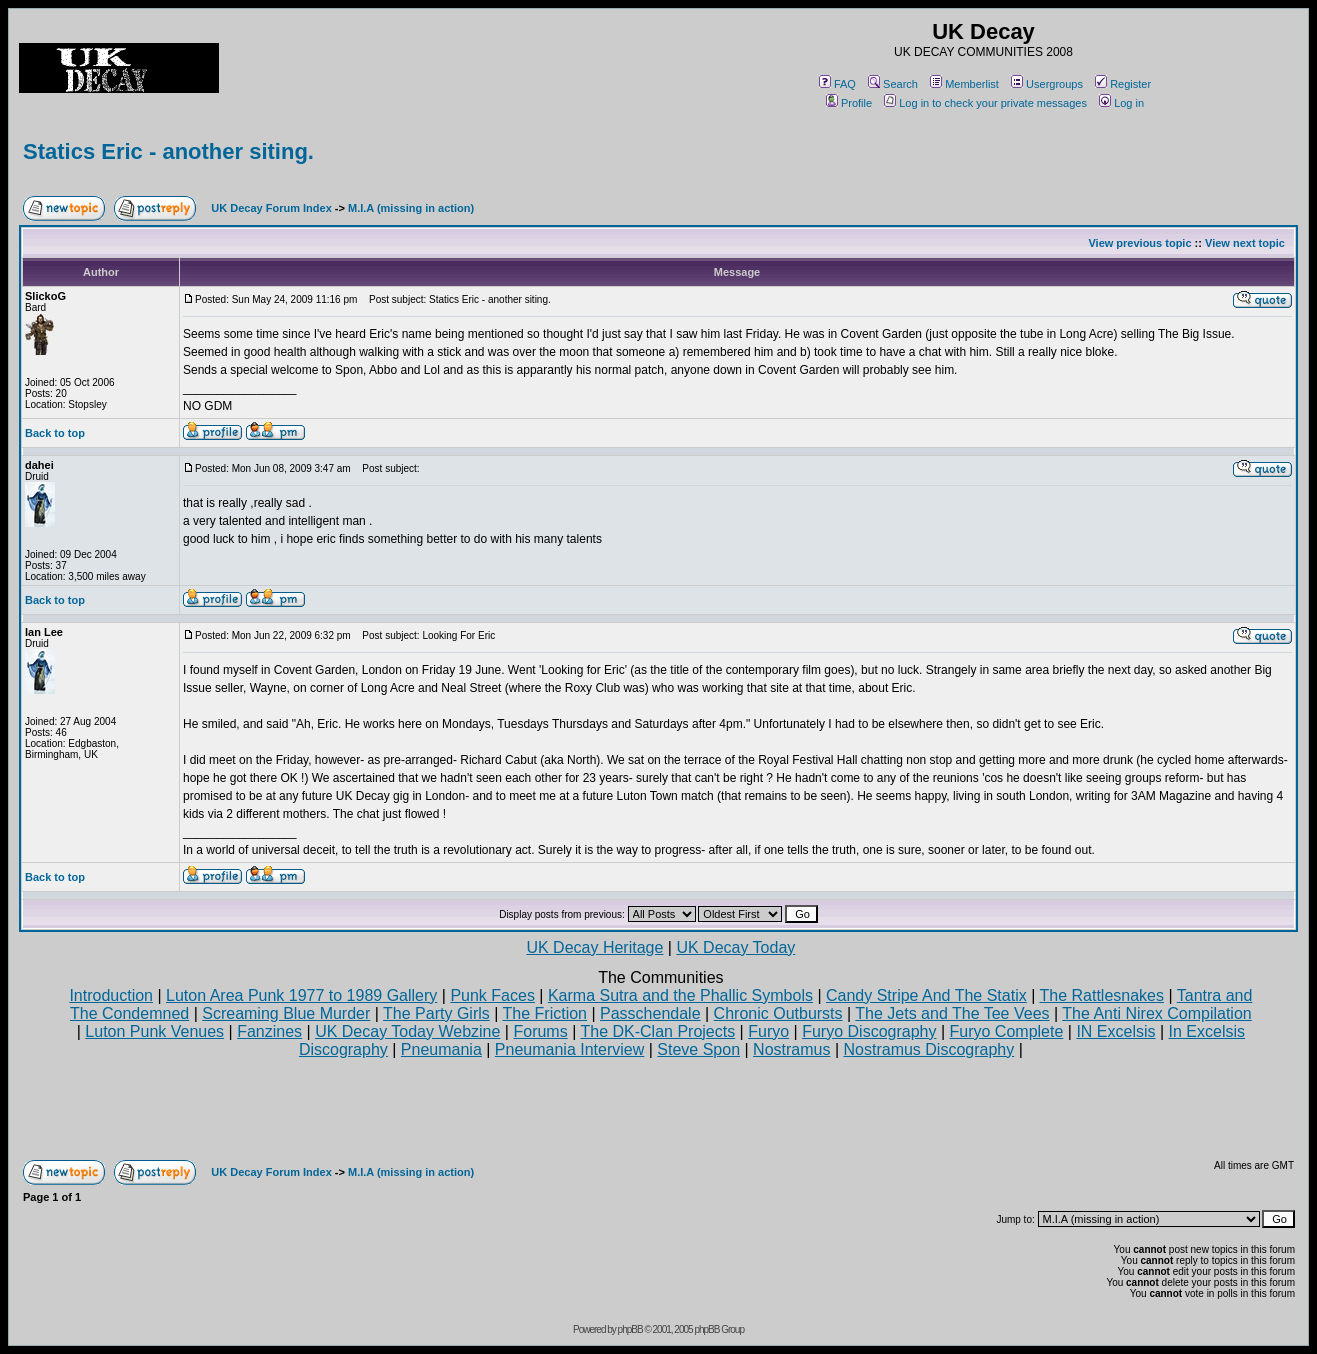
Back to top (55, 433)
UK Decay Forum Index (271, 208)
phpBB (630, 1329)
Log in (1121, 103)
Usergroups (1047, 84)
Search (893, 84)
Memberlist (964, 84)
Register (1123, 84)
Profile (849, 103)
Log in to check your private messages (985, 103)
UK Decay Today (735, 947)
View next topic (1245, 243)
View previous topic (1139, 243)
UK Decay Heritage (594, 947)
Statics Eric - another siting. (168, 151)
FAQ (837, 84)
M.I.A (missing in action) (411, 208)
